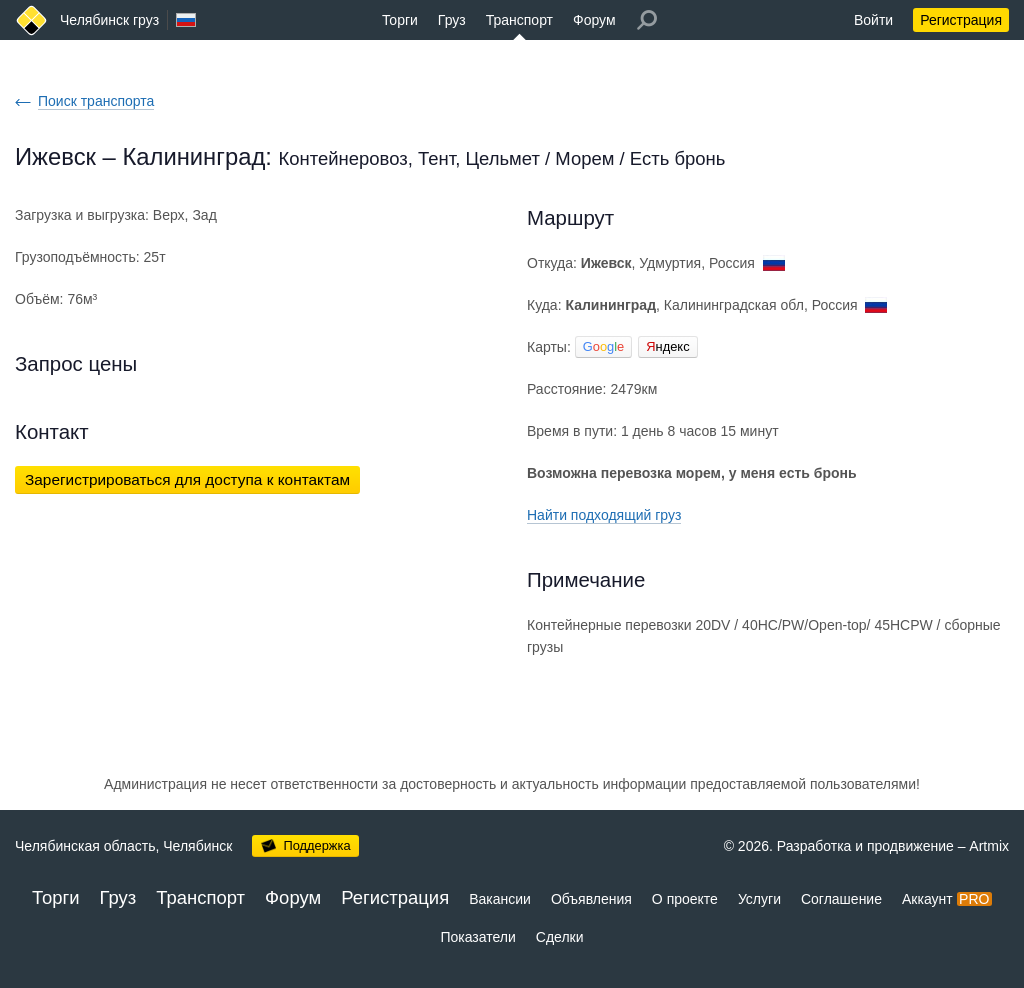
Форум (594, 20)
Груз (452, 20)
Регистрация (961, 20)
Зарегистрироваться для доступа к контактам (187, 479)
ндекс (667, 346)
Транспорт (519, 20)
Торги (400, 20)
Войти (873, 20)
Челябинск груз (109, 20)
